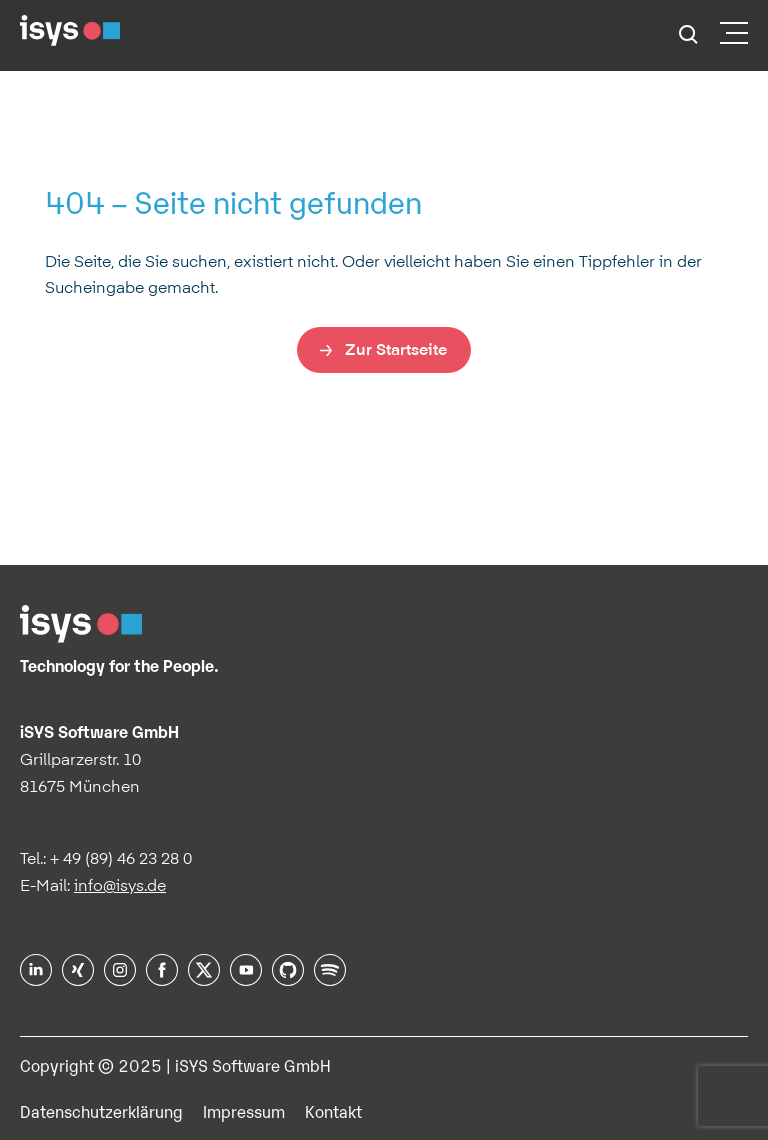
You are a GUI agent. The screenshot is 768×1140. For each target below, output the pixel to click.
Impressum (244, 1111)
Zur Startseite (396, 349)
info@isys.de (120, 885)
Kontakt (333, 1111)
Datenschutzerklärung (101, 1111)
